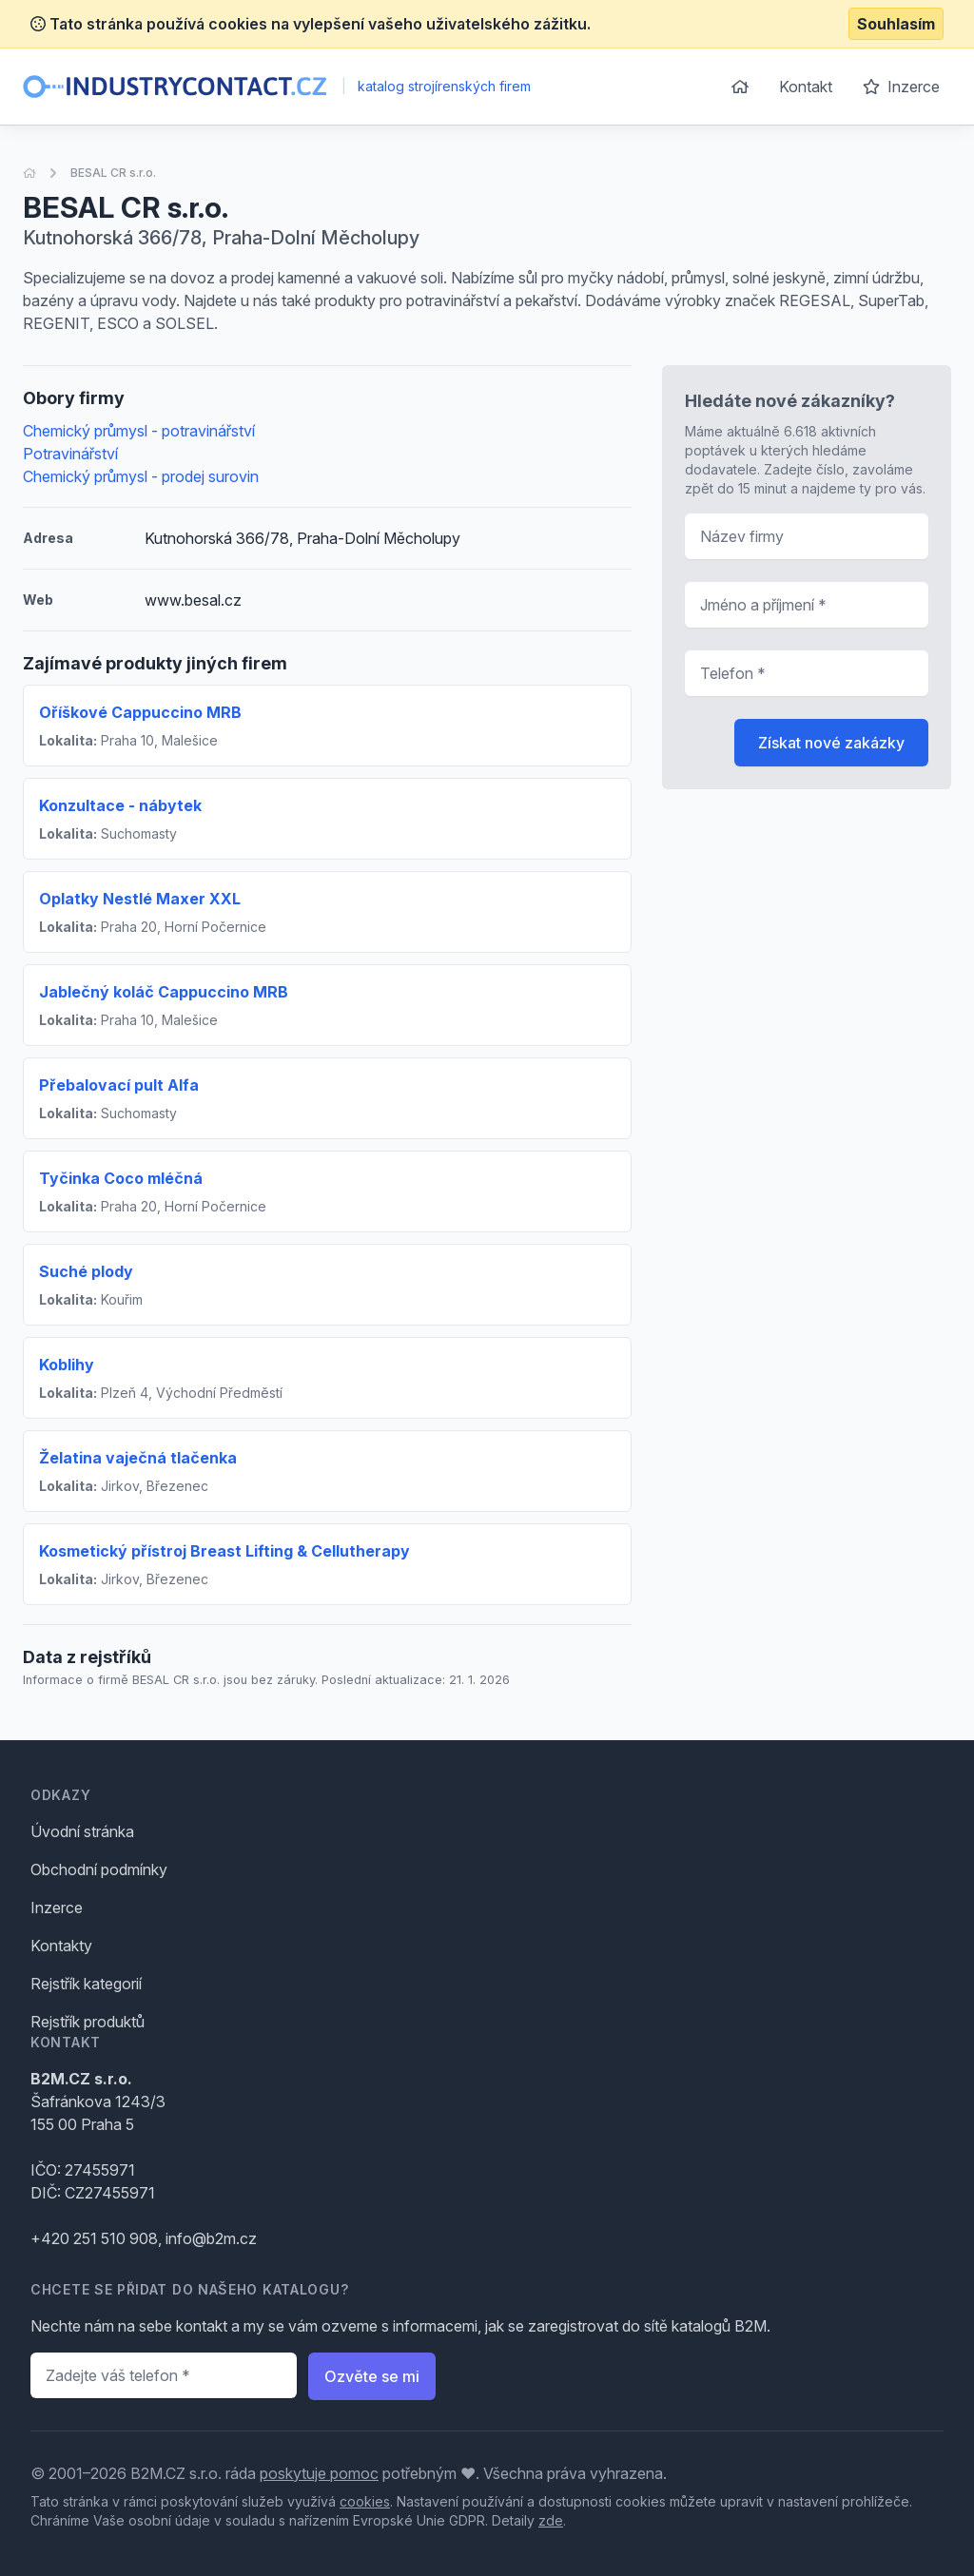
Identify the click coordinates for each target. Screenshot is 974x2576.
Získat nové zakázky (831, 742)
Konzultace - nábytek (120, 805)
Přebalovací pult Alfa (119, 1084)
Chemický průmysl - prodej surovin (141, 476)
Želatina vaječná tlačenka (138, 1457)
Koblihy (66, 1364)
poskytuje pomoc (319, 2473)
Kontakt (805, 86)
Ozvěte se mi (371, 2376)
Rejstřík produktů (87, 2021)
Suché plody (86, 1271)
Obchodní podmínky (98, 1869)
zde (550, 2520)
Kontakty (61, 1945)
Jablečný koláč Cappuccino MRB (163, 991)
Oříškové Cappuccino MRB (140, 712)
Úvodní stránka (82, 1831)
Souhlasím (896, 23)
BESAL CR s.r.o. (113, 172)
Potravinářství (70, 453)
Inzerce (901, 86)
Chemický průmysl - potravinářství (139, 430)
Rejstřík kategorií (86, 1983)
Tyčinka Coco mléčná (121, 1178)
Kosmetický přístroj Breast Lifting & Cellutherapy (224, 1550)
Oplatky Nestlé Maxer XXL (140, 898)
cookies (365, 2501)
